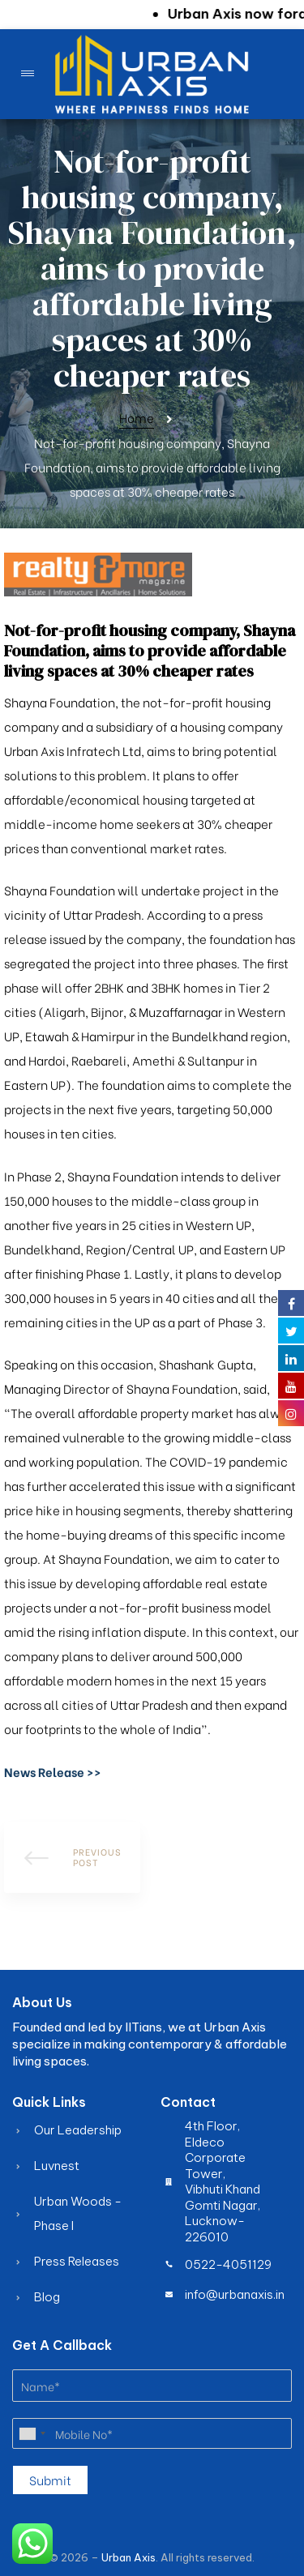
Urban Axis (128, 2557)
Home (136, 417)
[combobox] (31, 2433)
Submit (50, 2479)
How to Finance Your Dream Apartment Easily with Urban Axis (72, 1857)
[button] (52, 1771)
